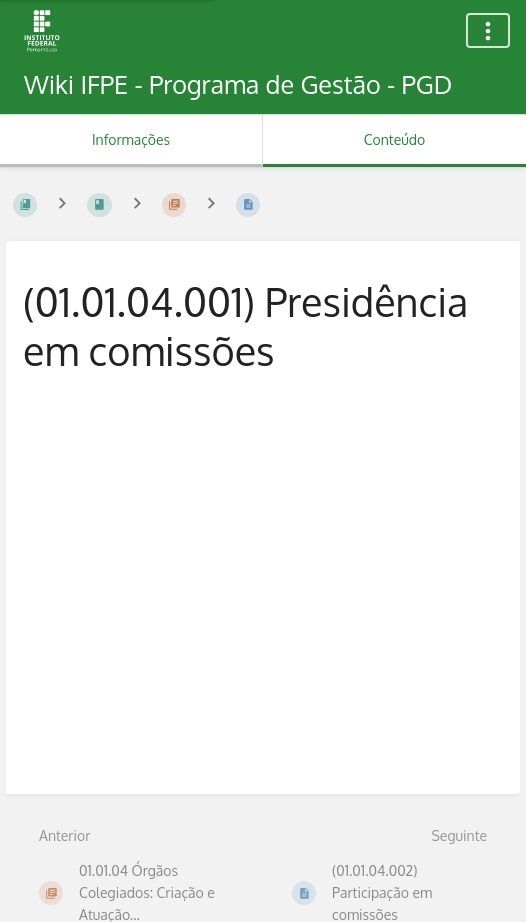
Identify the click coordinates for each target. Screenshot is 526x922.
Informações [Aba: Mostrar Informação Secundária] (131, 139)
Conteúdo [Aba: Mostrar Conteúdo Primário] (394, 139)
